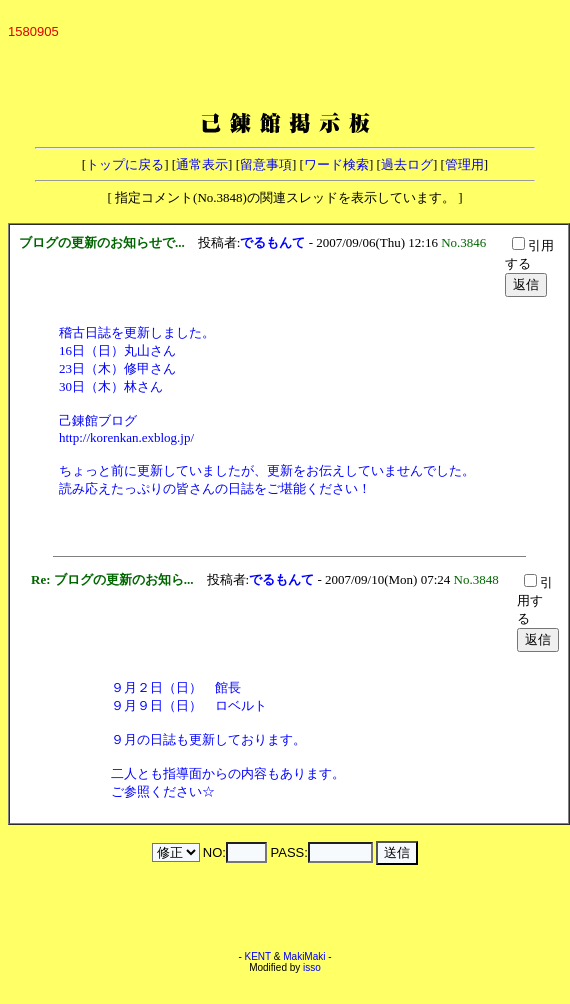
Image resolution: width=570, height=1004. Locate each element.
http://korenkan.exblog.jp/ (126, 437)
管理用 (464, 164)
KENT (258, 956)
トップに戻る (125, 164)
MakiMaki (304, 956)
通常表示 (202, 164)
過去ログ (407, 164)
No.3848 (480, 579)
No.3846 (467, 242)
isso (312, 967)
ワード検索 (336, 164)
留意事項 (266, 164)
